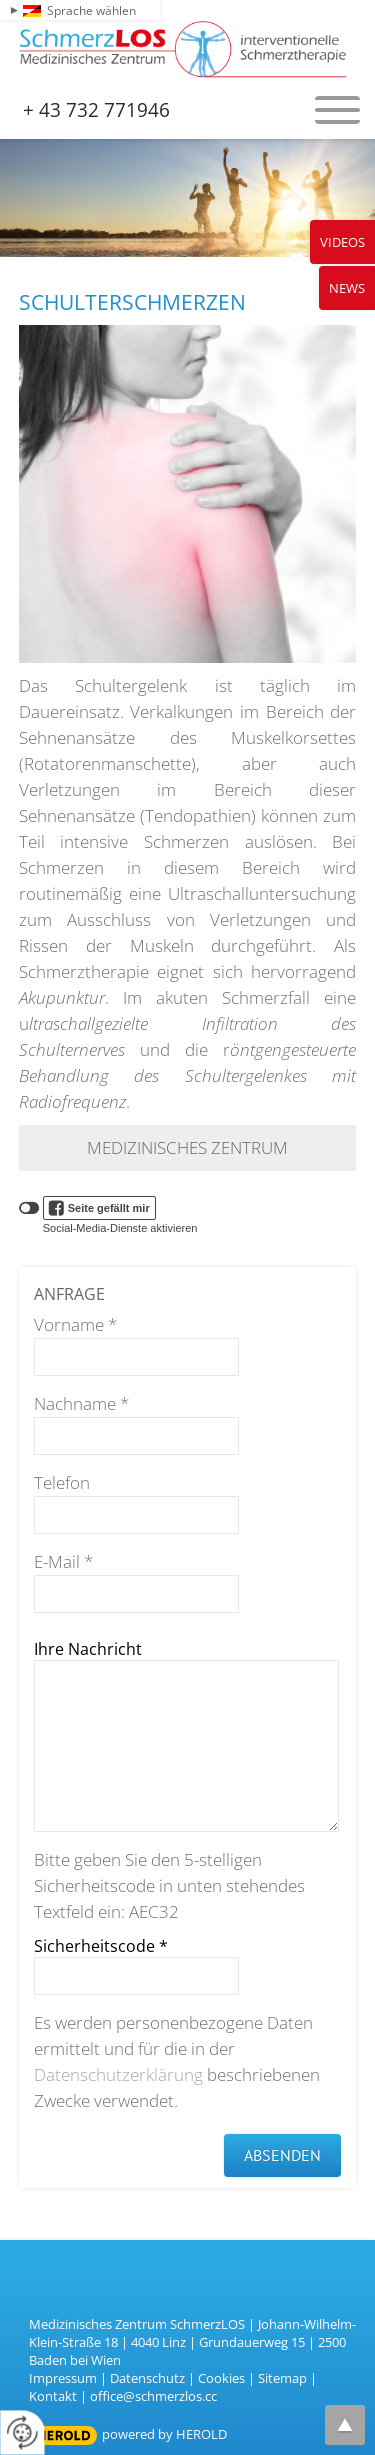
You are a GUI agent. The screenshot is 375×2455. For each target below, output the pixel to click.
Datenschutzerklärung (118, 2074)
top (345, 2425)
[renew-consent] (22, 2432)
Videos (342, 242)
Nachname (81, 1403)
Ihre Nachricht (88, 1649)
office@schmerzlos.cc (153, 2396)
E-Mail (63, 1561)
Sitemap (282, 2378)
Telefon (62, 1482)
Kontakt (53, 2396)
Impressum (63, 2378)
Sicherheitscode (101, 1946)
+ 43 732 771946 (96, 109)
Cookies (221, 2378)
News (347, 288)
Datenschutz (147, 2378)
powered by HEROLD (164, 2434)
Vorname (75, 1324)
